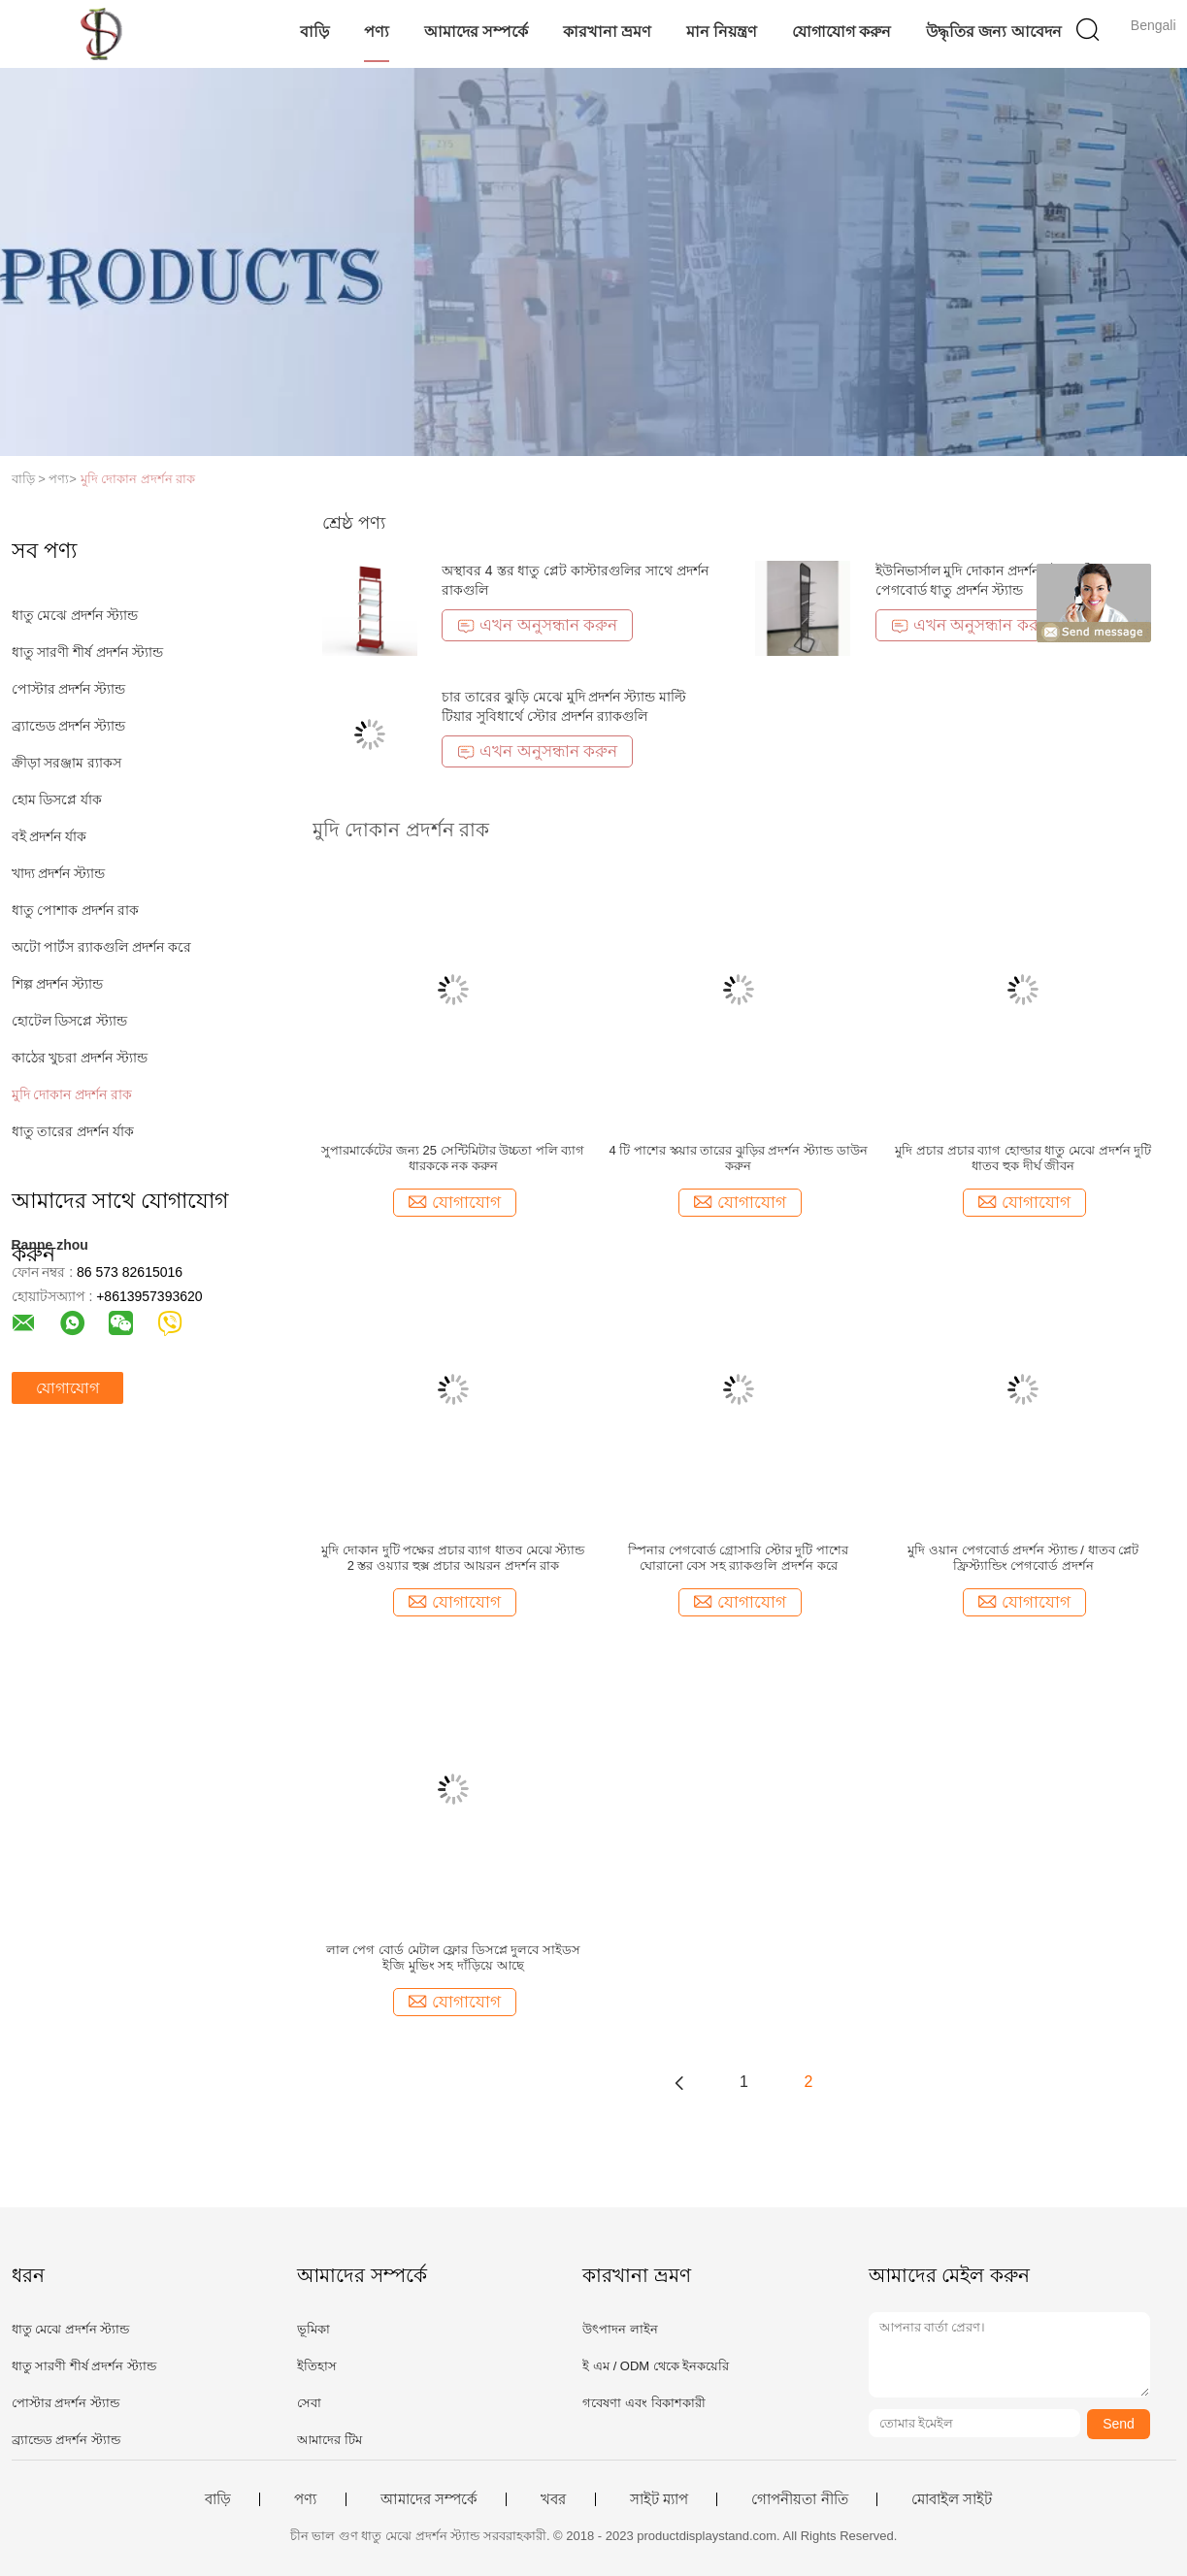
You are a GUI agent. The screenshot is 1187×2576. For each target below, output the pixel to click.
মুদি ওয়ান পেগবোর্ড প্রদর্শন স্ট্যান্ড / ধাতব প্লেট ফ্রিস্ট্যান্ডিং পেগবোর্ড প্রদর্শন (1022, 1558)
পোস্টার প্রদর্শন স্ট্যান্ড (69, 689)
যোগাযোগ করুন (841, 31)
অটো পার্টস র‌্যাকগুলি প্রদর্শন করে (102, 947)
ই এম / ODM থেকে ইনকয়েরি (655, 2366)
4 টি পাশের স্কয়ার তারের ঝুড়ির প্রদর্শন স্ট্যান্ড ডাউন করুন (739, 1158)
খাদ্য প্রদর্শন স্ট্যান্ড (59, 873)
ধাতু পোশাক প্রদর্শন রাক (76, 910)
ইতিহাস (317, 2366)
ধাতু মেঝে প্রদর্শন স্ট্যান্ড (75, 615)
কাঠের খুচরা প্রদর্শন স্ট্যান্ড (80, 1057)
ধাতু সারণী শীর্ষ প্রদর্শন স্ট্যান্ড (88, 652)
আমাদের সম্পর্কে (476, 31)
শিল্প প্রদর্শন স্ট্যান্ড (58, 984)
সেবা (309, 2403)
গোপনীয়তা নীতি (799, 2499)
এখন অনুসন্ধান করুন (537, 625)
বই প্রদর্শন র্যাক (49, 836)
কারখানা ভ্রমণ (607, 31)
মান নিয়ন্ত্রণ (721, 31)
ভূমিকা (313, 2329)
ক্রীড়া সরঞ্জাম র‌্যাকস (67, 762)
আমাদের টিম (329, 2439)
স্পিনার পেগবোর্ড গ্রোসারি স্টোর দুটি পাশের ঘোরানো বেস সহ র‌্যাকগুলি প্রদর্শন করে (738, 1558)
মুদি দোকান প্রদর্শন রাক (138, 479)
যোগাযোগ (67, 1388)
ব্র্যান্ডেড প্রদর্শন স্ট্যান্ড (69, 726)
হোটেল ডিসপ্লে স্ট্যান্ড (70, 1020)
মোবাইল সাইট (951, 2499)
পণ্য (376, 31)
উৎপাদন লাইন (620, 2329)
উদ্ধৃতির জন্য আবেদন (994, 31)
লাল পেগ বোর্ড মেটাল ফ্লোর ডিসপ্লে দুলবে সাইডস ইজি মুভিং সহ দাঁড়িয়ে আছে (453, 1957)
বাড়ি (314, 31)
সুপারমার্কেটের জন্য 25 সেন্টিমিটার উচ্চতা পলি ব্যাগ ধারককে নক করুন (452, 1158)
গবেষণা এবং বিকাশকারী (643, 2403)
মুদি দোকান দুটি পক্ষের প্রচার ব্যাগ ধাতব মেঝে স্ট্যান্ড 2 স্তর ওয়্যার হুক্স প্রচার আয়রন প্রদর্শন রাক (452, 1558)
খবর (553, 2499)
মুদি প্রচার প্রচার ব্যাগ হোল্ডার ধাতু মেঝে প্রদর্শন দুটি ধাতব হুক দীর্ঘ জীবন (1023, 1158)
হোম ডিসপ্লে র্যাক (57, 799)
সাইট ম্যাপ (659, 2499)
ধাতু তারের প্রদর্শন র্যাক (73, 1131)
